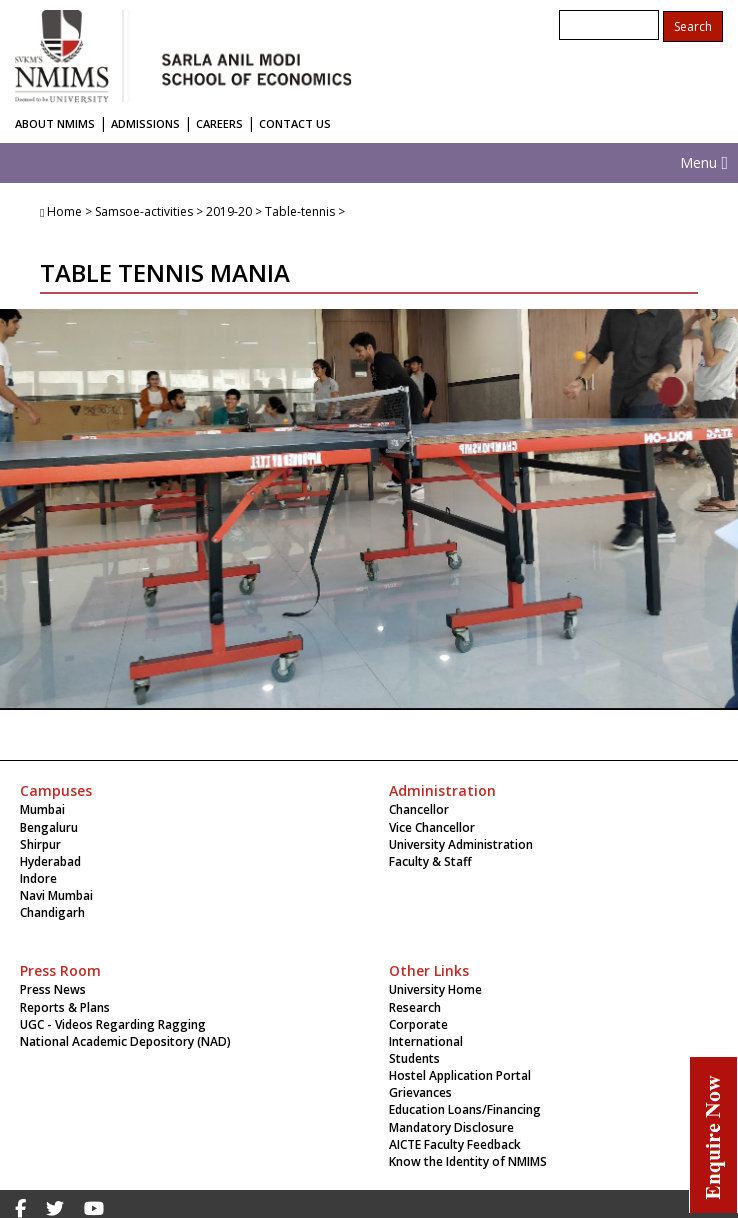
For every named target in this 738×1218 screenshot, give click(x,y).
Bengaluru (49, 827)
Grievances (420, 1092)
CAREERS (219, 123)
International (426, 1041)
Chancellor (419, 809)
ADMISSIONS (145, 123)
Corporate (418, 1024)
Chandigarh (52, 912)
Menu (704, 162)
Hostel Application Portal (460, 1075)
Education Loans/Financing (465, 1109)
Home (64, 211)
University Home (435, 989)
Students (414, 1058)
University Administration (461, 844)
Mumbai (42, 809)
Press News (53, 989)
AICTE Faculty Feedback (455, 1144)
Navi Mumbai (56, 895)
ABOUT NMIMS (55, 123)
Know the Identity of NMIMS (468, 1161)
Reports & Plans (65, 1007)
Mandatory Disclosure (451, 1127)
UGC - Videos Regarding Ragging (113, 1024)
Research (415, 1007)
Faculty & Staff (430, 861)
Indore (38, 878)
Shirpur (40, 844)
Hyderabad (50, 861)
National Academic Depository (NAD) (125, 1041)
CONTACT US (295, 123)
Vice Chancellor (432, 827)
